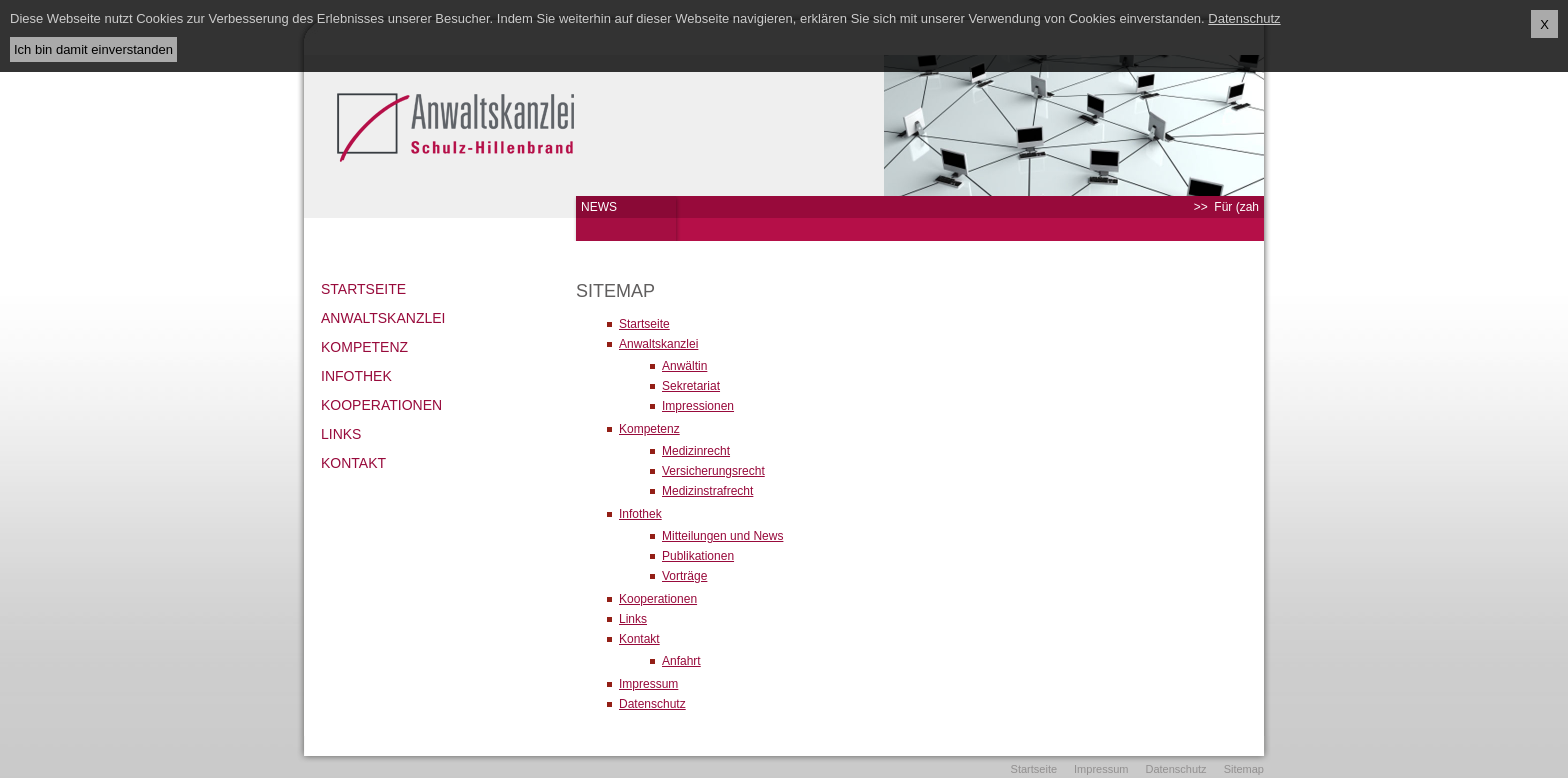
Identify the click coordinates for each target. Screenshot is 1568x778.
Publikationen (698, 556)
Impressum (648, 684)
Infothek (356, 376)
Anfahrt (681, 661)
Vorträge (684, 576)
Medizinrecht (696, 451)
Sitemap (1244, 769)
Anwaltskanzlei (383, 318)
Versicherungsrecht (713, 471)
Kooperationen (381, 405)
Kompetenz (364, 347)
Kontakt (353, 463)
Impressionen (698, 406)
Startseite (363, 289)
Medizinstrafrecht (707, 491)
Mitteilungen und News (722, 536)
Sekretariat (691, 386)
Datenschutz (652, 704)
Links (341, 434)
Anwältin (684, 366)
